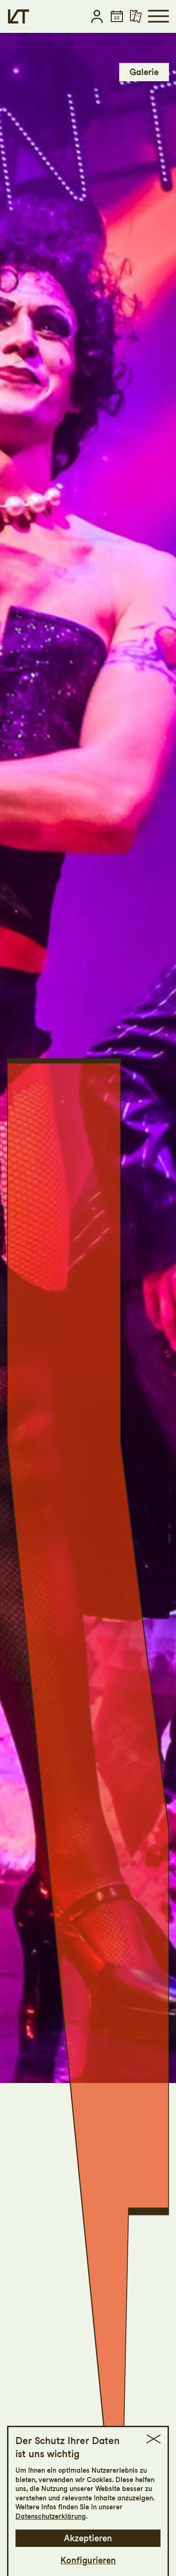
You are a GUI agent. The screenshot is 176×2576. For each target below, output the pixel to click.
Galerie (144, 72)
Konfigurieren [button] (88, 2560)
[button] (97, 16)
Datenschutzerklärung (50, 2516)
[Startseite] (18, 16)
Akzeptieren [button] (88, 2538)
